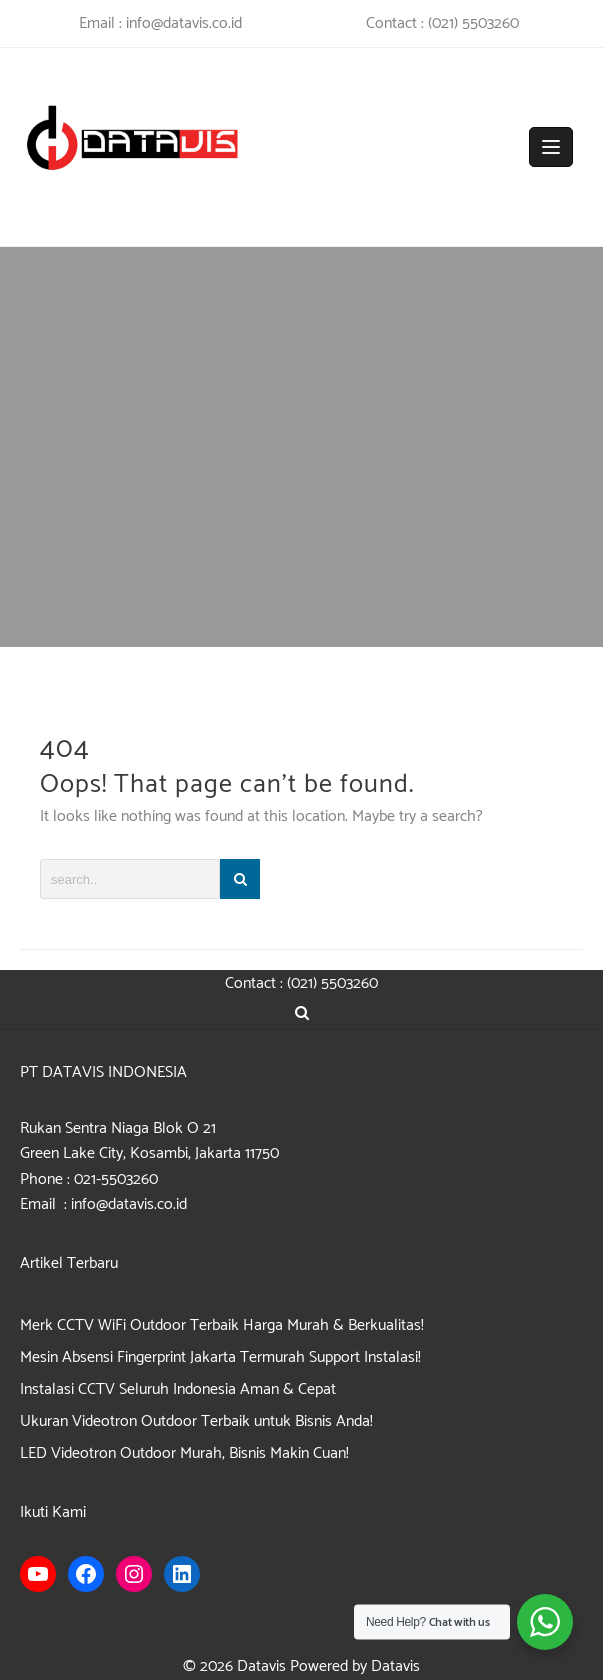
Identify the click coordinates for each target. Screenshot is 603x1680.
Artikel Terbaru (69, 1263)
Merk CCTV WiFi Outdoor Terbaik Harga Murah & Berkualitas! (222, 1325)
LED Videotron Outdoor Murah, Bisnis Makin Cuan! (184, 1453)
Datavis (261, 1666)
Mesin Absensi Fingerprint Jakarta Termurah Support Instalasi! (220, 1357)
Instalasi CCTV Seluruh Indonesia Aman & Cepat (178, 1389)
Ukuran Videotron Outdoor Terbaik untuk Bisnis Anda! (196, 1421)
